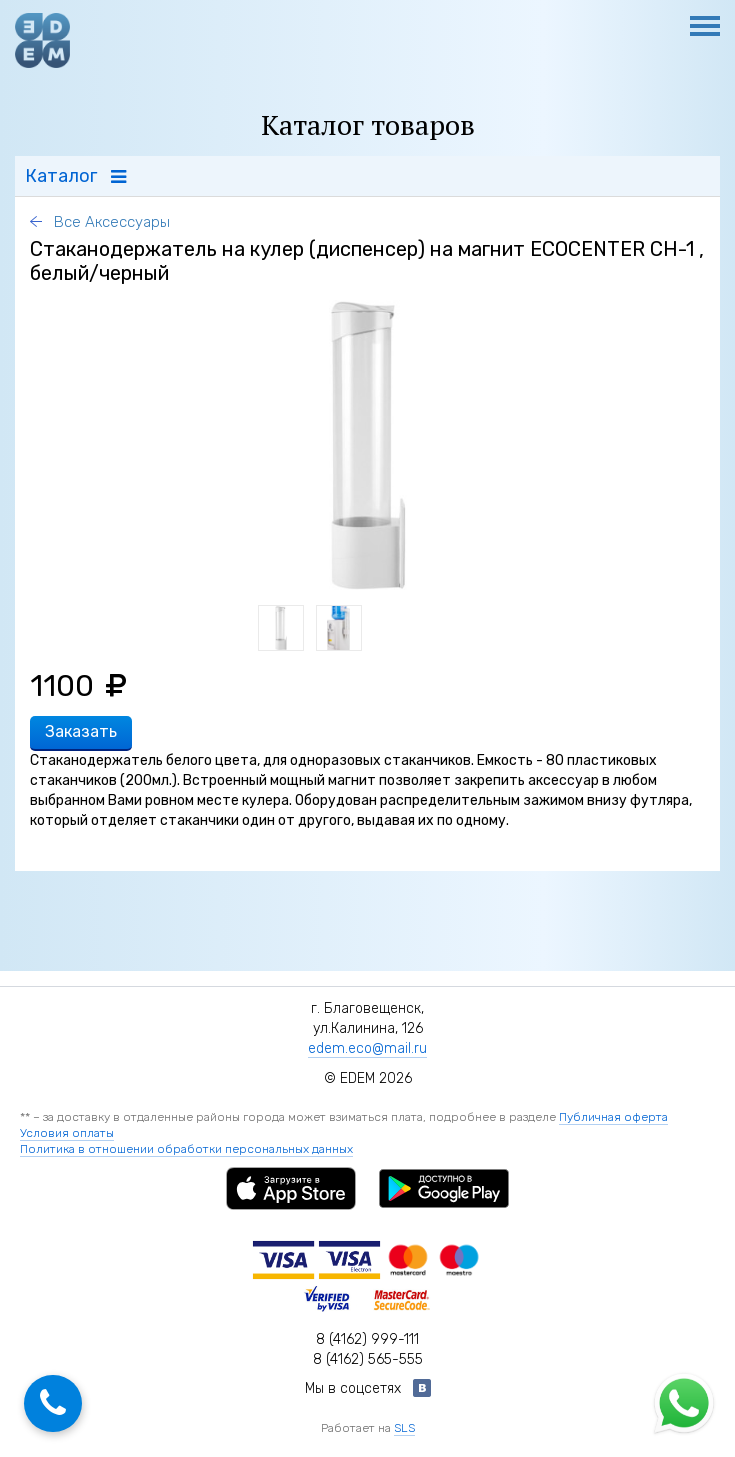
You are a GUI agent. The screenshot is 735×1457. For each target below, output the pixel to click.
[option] (368, 445)
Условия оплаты (67, 1133)
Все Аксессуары (110, 222)
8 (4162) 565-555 (368, 1359)
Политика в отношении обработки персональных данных (186, 1149)
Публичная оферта (613, 1117)
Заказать (81, 731)
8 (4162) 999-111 (367, 1339)
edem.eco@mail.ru (367, 1048)
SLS (404, 1428)
